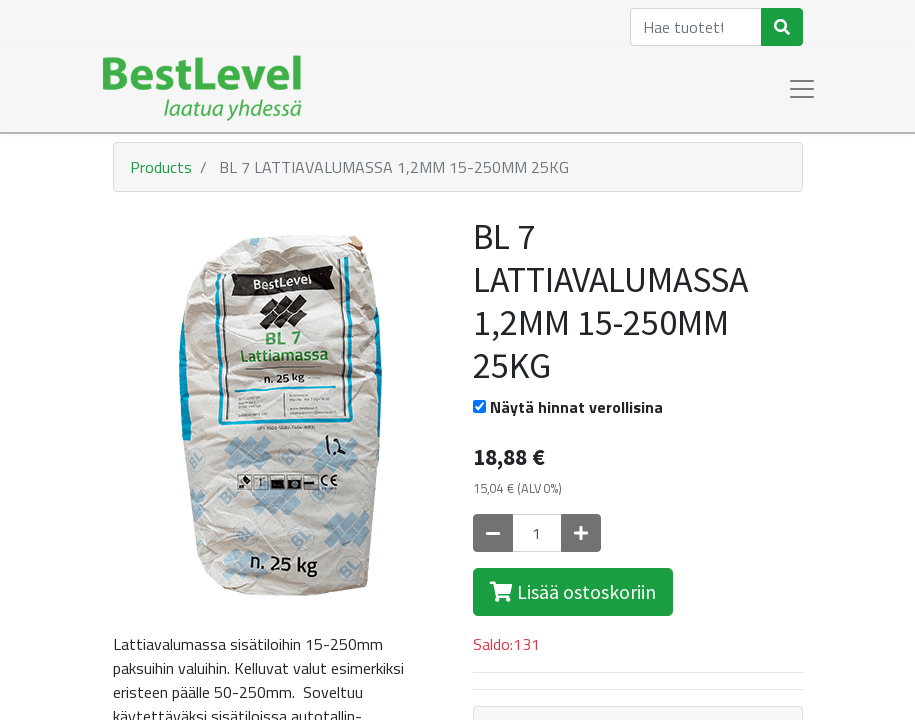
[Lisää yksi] (581, 533)
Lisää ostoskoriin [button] (573, 591)
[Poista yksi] (493, 533)
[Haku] (782, 27)
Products (161, 167)
